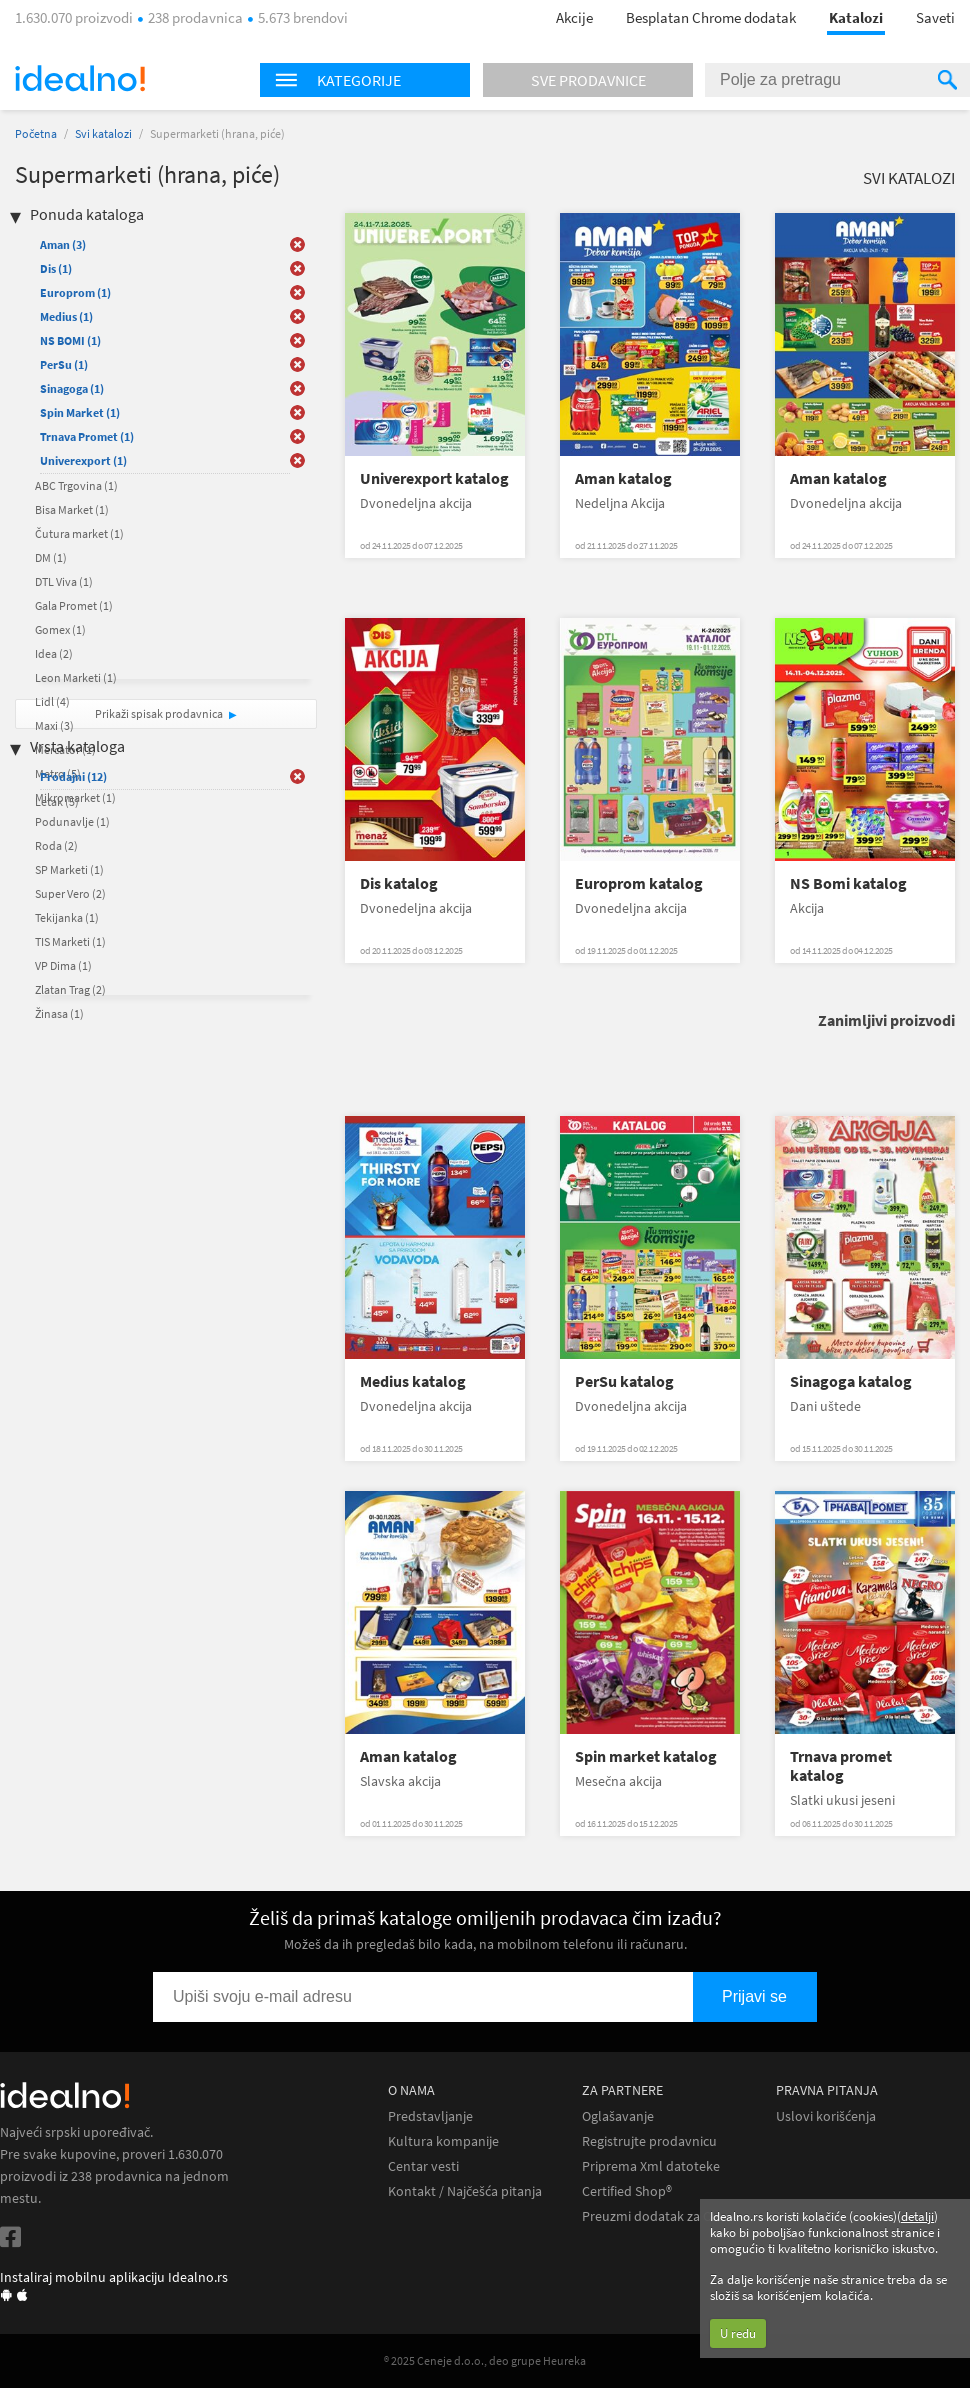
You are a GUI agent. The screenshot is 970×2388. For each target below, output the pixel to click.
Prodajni (73, 776)
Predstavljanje (430, 2116)
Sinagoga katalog (851, 1381)
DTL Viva (64, 581)
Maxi (54, 725)
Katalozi (856, 17)
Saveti (935, 17)
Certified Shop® (627, 2191)
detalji (917, 2216)
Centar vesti (423, 2166)
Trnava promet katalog (841, 1766)
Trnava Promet (87, 436)
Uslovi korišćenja (826, 2116)
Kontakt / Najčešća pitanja (465, 2191)
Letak (57, 801)
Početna (36, 133)
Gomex (60, 629)
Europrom (75, 292)
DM (51, 557)
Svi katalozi (103, 133)
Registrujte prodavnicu (649, 2141)
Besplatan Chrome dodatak (711, 17)
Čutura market (79, 533)
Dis (56, 268)
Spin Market (80, 412)
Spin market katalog (646, 1756)
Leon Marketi (76, 677)
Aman (63, 244)
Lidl (52, 701)
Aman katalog (623, 478)
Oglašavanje (618, 2116)
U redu (738, 2333)
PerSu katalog (624, 1381)
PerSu (64, 364)
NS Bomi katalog (848, 883)
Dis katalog (399, 883)
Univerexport (83, 460)
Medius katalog (413, 1381)
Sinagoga (72, 388)
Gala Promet (74, 605)
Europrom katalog (639, 883)
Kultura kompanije (443, 2141)
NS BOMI (70, 340)
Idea (54, 653)
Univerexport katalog (434, 478)
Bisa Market (72, 509)
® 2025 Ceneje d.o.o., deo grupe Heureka (485, 2360)
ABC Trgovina (76, 485)
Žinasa (59, 1013)
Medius (66, 316)
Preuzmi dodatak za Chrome (666, 2216)
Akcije (574, 17)
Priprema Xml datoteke (651, 2166)
